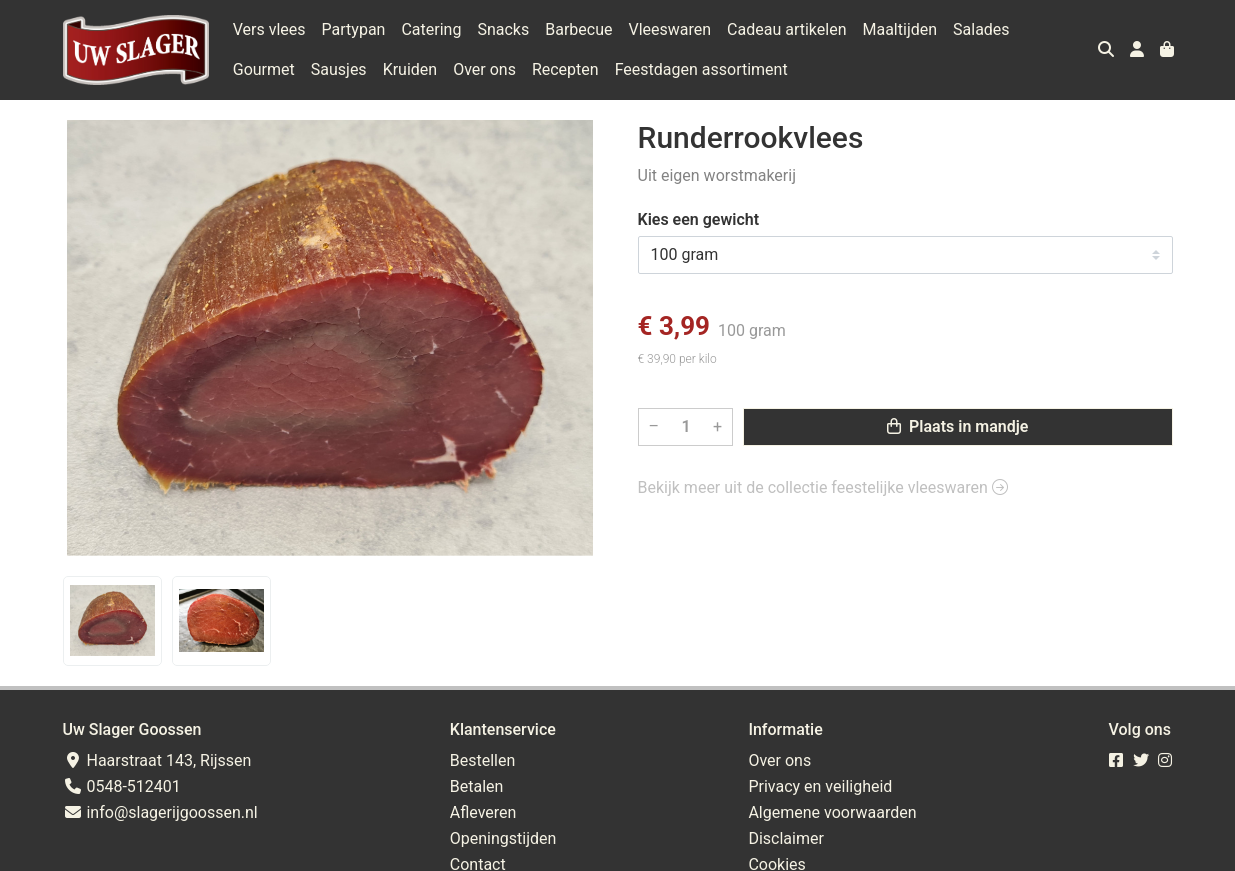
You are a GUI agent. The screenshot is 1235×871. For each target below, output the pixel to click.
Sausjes (339, 69)
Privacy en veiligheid (820, 786)
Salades (981, 29)
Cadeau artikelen (786, 29)
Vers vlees (269, 29)
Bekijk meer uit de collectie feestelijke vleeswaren (823, 487)
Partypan (354, 29)
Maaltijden (899, 29)
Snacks (503, 29)
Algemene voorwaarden (832, 812)
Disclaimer (785, 838)
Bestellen (483, 760)
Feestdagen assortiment (701, 69)
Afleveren (483, 812)
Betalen (477, 786)
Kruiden (410, 69)
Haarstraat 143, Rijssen (157, 760)
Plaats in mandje (957, 426)
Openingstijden (503, 838)
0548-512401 (122, 786)
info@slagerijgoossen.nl (160, 812)
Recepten (565, 69)
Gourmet (264, 69)
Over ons (484, 69)
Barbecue (578, 29)
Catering (431, 29)
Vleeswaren (669, 29)
